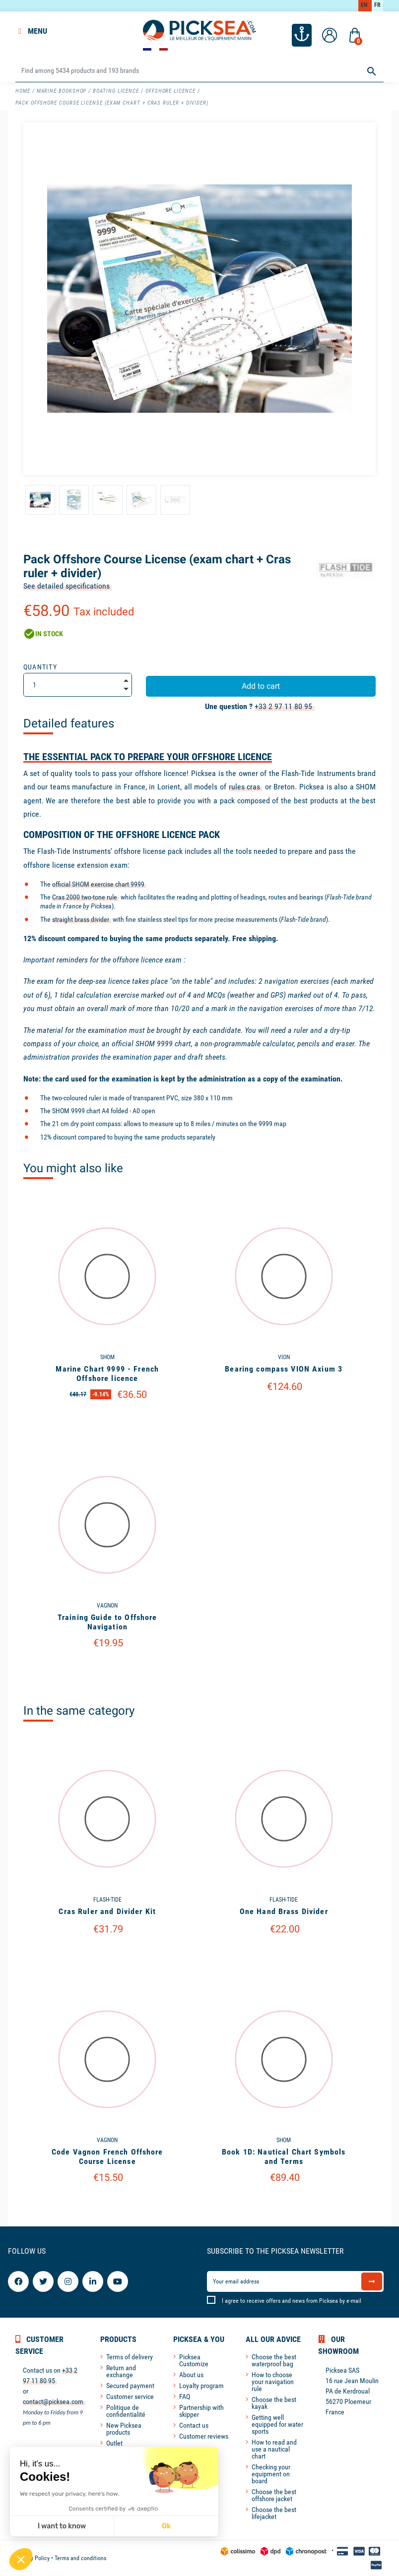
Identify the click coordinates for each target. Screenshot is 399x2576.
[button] (21, 2559)
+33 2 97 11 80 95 (283, 706)
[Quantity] (78, 684)
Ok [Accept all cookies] (166, 2526)
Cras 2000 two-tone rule (84, 897)
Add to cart (261, 686)
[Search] (199, 70)
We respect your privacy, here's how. (69, 2493)
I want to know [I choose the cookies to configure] (62, 2526)
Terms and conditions (80, 2558)
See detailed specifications (66, 586)
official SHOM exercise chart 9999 (98, 884)
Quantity (40, 667)
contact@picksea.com (53, 2401)
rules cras (245, 786)
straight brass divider (80, 919)
